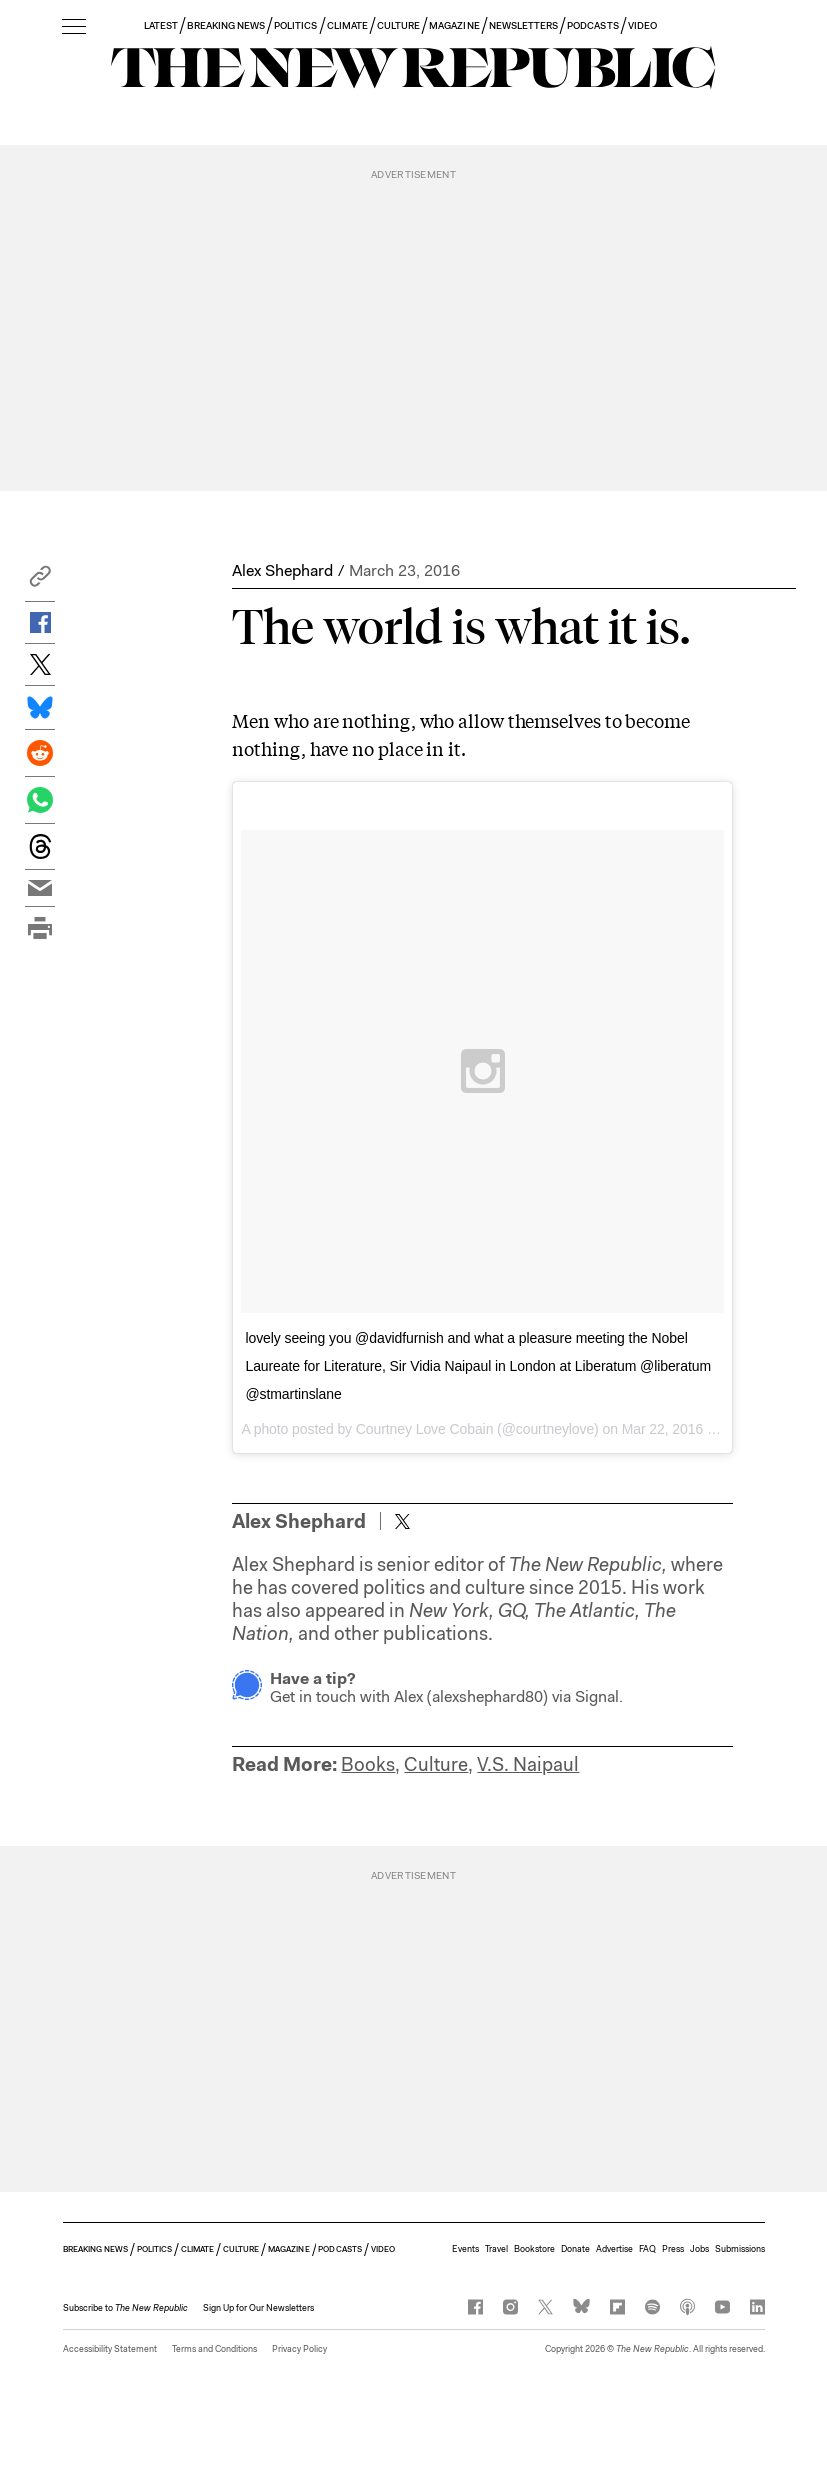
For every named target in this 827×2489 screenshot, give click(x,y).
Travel (496, 2249)
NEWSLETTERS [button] (524, 25)
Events (465, 2249)
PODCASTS (592, 25)
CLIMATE (347, 25)
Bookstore (534, 2249)
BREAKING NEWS (226, 25)
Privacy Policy (299, 2349)
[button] (40, 581)
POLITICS (295, 25)
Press (673, 2249)
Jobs (699, 2249)
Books (368, 1764)
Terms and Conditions (214, 2349)
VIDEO (642, 25)
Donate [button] (575, 2249)
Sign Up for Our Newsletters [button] (258, 2308)
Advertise (614, 2249)
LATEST (161, 25)
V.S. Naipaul (528, 1764)
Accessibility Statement (110, 2349)
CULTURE (398, 25)
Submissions (740, 2249)
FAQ (647, 2249)
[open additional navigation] (74, 27)
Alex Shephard (282, 570)
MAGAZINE (454, 25)
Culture (436, 1764)
